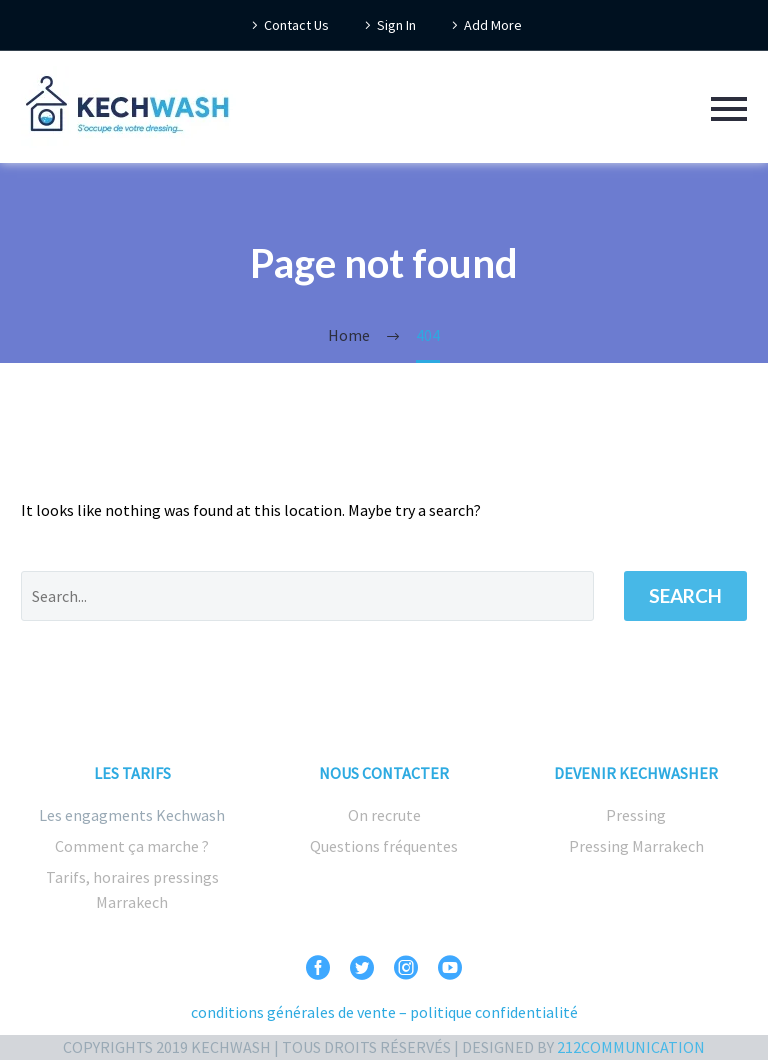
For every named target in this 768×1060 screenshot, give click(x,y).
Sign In (396, 25)
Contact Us (296, 25)
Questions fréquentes (384, 846)
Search (685, 595)
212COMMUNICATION (631, 1047)
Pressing (636, 815)
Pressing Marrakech (636, 846)
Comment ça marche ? (132, 846)
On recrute (384, 815)
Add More (493, 25)
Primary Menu (729, 109)
